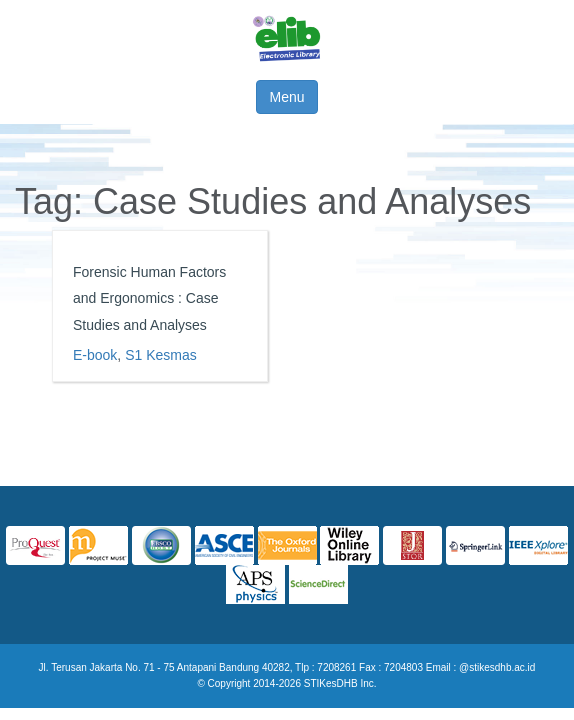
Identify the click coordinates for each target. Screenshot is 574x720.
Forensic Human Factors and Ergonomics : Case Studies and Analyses (149, 298)
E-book (95, 355)
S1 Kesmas (161, 355)
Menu (286, 97)
